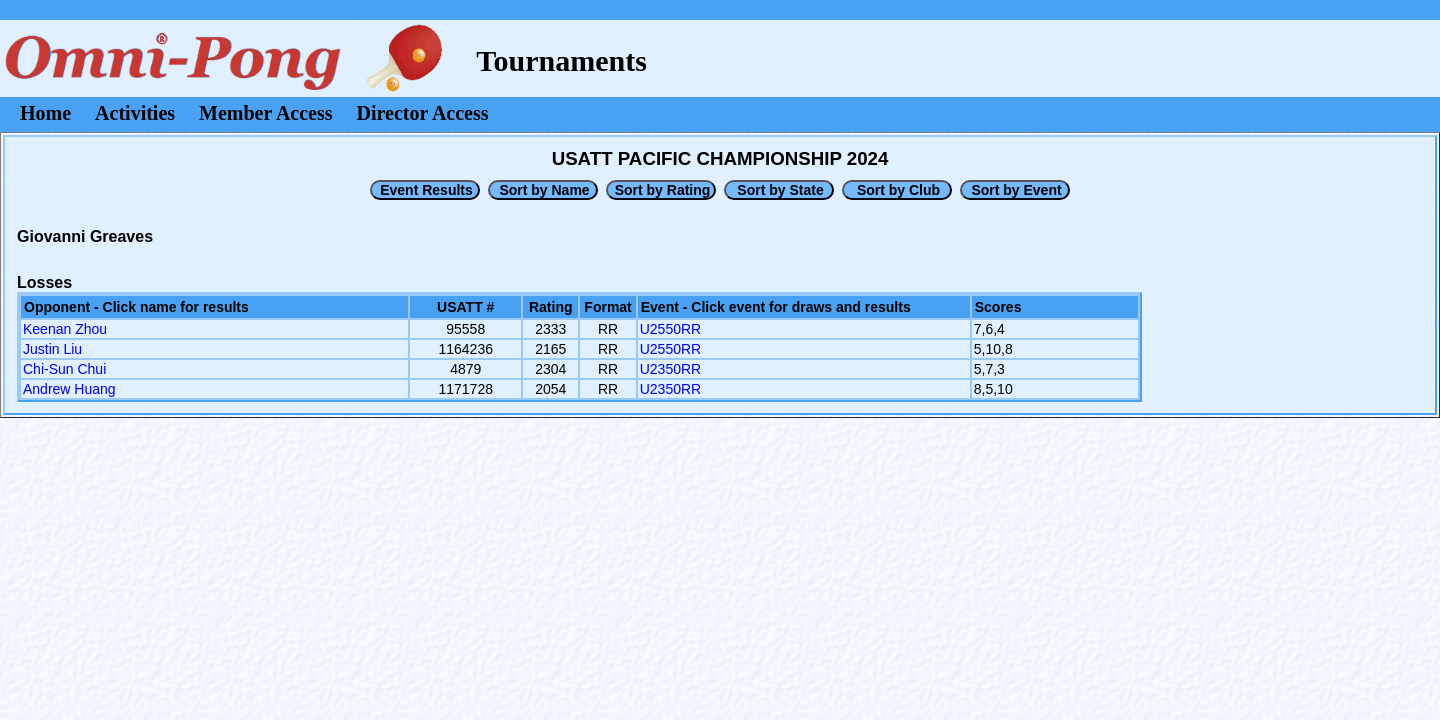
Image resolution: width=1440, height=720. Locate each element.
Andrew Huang (69, 389)
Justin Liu (52, 349)
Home (45, 113)
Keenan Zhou (65, 329)
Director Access (423, 113)
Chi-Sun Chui (64, 369)
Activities (135, 113)
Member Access (265, 113)
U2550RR (670, 329)
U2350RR (670, 369)
